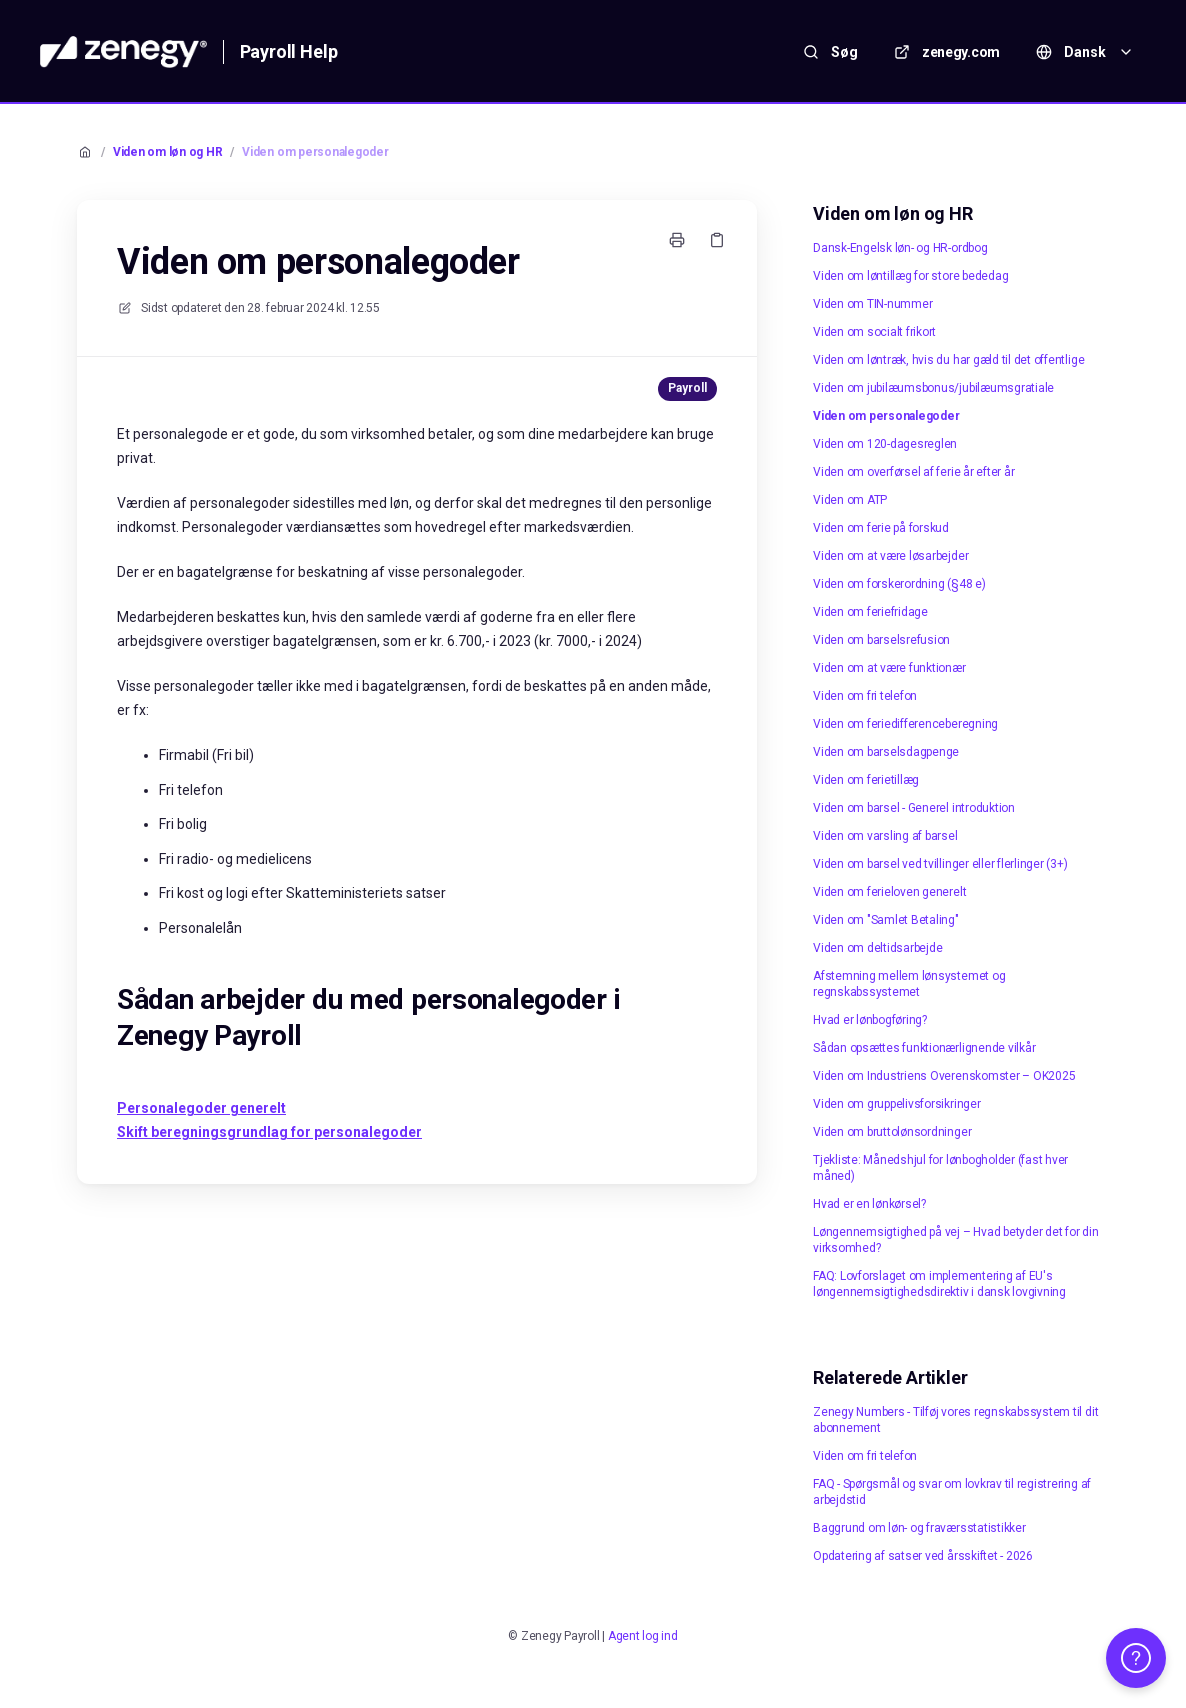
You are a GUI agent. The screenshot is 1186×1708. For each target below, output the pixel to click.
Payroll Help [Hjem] (289, 51)
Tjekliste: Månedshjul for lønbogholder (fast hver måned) (940, 1168)
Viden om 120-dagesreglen (885, 444)
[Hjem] (123, 52)
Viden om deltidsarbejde (877, 948)
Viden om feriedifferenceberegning (905, 724)
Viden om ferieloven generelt (889, 892)
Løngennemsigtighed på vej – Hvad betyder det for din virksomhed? (956, 1240)
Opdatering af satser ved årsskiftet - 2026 (923, 1556)
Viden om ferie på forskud (881, 528)
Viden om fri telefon (865, 696)
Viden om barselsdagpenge (886, 752)
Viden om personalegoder (315, 152)
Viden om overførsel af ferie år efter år (913, 472)
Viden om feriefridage (870, 612)
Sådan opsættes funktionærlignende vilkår (924, 1048)
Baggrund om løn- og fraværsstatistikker (919, 1528)
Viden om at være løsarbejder (890, 556)
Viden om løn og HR (168, 152)
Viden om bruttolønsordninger (892, 1132)
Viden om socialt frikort (874, 332)
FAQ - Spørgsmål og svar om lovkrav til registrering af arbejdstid (952, 1492)
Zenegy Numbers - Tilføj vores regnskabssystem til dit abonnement (955, 1420)
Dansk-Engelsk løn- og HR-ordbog (900, 248)
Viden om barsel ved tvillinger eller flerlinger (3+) (940, 864)
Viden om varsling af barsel (885, 836)
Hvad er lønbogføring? (870, 1020)
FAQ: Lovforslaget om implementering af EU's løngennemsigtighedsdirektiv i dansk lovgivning (939, 1284)
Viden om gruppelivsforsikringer (897, 1104)
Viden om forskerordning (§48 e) (899, 584)
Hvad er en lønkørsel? (869, 1204)
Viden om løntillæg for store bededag (910, 276)
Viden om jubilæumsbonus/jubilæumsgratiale (933, 388)
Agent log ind (643, 1636)
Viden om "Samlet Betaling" (886, 920)
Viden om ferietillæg (866, 780)
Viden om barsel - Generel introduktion (914, 808)
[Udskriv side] (677, 240)
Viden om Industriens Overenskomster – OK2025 (944, 1076)
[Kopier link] (717, 240)
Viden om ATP (850, 500)
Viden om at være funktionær (889, 668)
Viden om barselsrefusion (881, 640)
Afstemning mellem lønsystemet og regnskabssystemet (909, 984)
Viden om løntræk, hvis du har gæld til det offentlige (948, 360)
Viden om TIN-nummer (872, 304)
